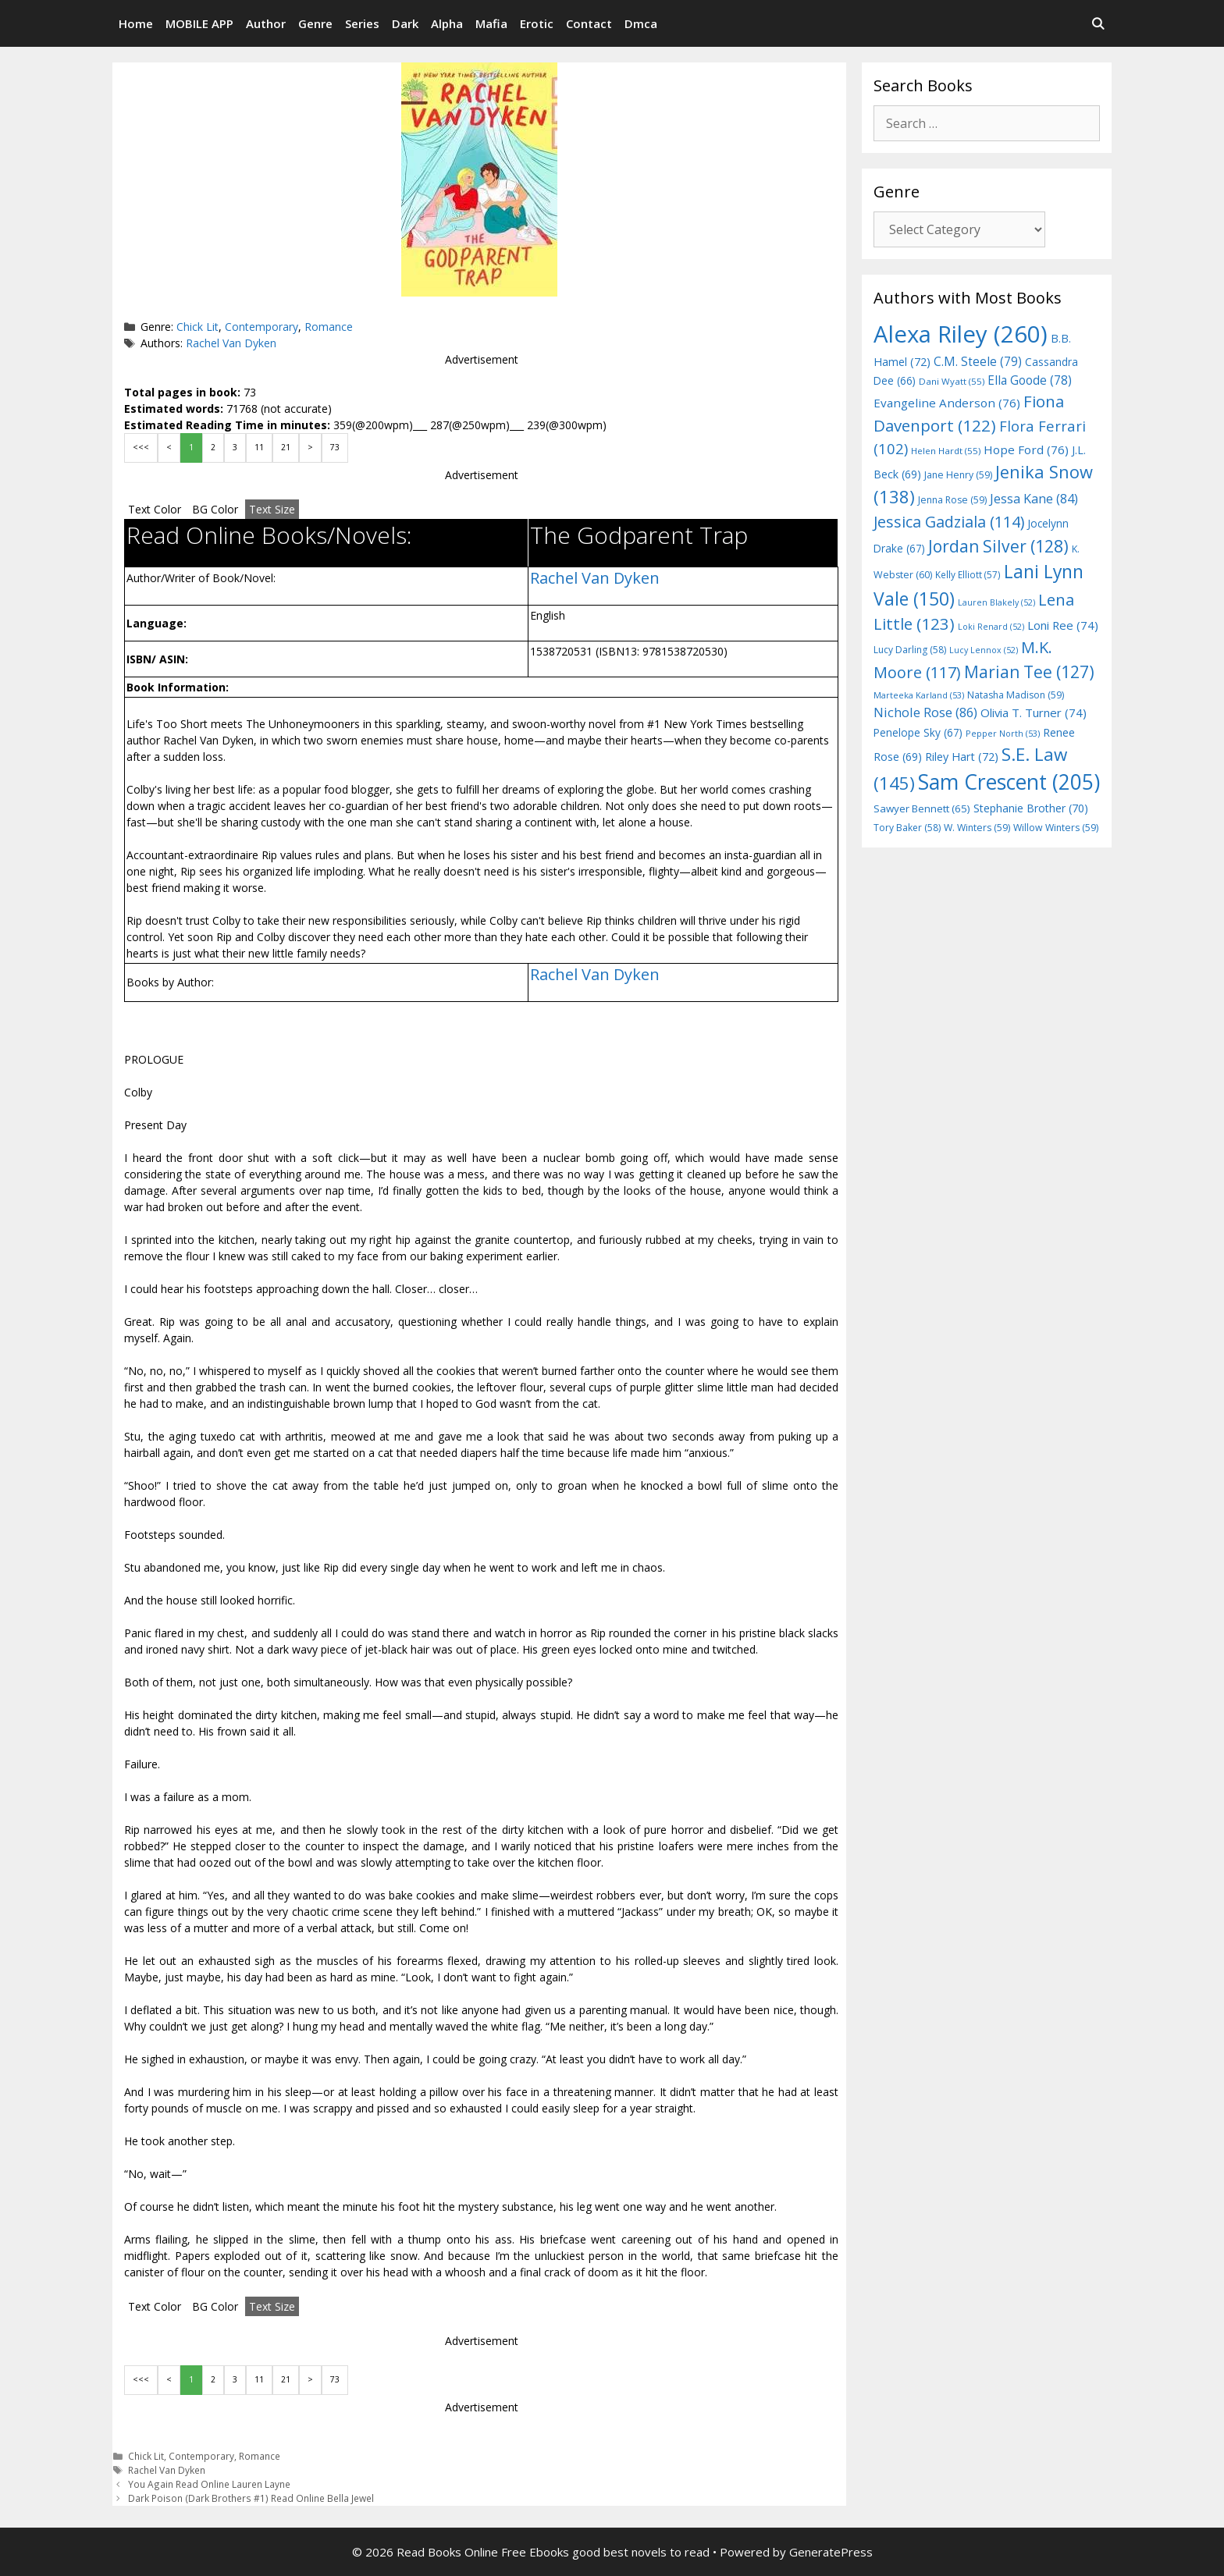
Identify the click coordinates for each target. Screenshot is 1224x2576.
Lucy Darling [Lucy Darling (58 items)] (910, 649)
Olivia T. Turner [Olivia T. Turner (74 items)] (1033, 712)
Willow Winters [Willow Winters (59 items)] (1055, 827)
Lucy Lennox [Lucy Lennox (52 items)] (983, 650)
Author (266, 23)
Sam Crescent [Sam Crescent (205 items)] (1009, 782)
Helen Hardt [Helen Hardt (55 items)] (945, 451)
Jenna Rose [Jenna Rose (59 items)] (952, 499)
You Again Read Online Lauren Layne (209, 2484)
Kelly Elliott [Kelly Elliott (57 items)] (968, 574)
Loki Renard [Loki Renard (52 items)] (991, 626)
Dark (405, 23)
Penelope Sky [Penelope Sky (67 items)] (918, 732)
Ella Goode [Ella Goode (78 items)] (1029, 380)
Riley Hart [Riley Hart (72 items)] (961, 756)
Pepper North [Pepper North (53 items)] (1003, 733)
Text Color (154, 509)
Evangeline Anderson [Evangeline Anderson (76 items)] (947, 402)
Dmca (640, 23)
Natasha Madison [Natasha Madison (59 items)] (1015, 695)
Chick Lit (197, 326)
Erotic (536, 23)
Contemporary (261, 326)
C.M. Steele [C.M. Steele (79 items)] (978, 361)
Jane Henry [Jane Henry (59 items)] (958, 474)
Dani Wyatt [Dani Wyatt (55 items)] (951, 381)
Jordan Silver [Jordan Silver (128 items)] (998, 546)
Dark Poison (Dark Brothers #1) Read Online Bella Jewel (251, 2498)
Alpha (447, 23)
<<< (141, 447)
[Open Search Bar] (1098, 23)
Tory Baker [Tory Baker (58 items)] (907, 827)
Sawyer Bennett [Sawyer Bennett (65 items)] (922, 808)
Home (136, 23)
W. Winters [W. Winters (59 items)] (977, 827)
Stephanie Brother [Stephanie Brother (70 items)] (1030, 808)
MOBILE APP (199, 23)
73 (335, 447)
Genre (315, 23)
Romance (328, 326)
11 (259, 447)
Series (362, 23)
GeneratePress (831, 2552)
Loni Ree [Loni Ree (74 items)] (1062, 625)
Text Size (272, 509)
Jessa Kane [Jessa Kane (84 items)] (1034, 498)
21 (285, 447)
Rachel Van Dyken (231, 343)
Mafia (491, 23)
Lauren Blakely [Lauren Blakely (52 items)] (996, 602)
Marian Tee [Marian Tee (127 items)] (1029, 671)
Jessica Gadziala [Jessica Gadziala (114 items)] (949, 521)
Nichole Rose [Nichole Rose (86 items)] (925, 712)
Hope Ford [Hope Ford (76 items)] (1026, 449)
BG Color (215, 509)
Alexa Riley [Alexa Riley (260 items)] (961, 334)
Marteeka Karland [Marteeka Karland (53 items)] (919, 695)
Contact (589, 23)
